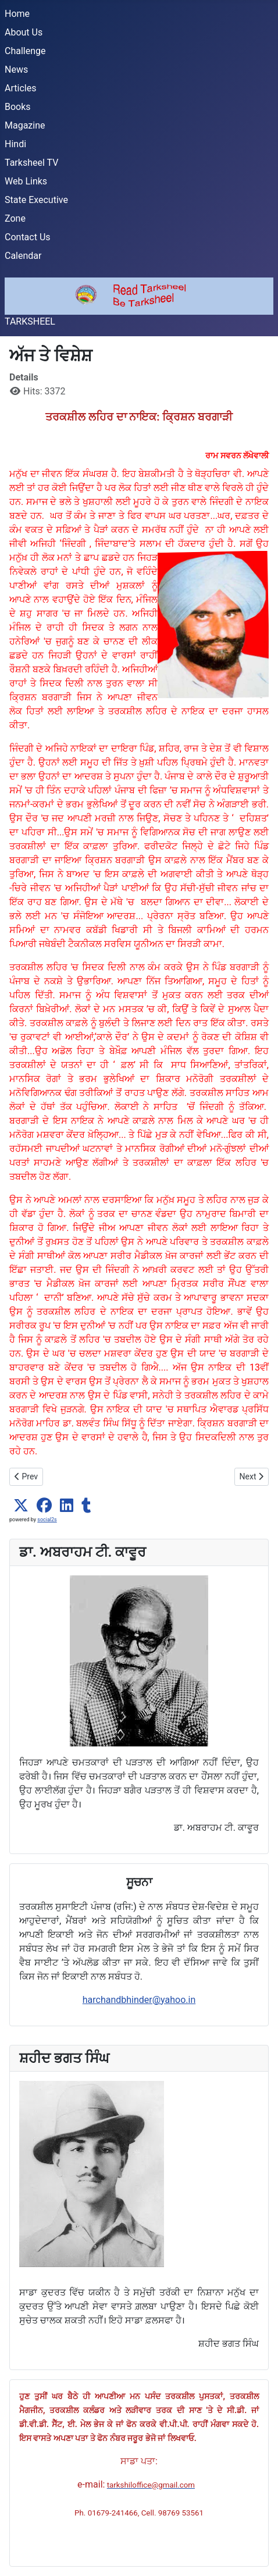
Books (18, 106)
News (16, 69)
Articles (20, 88)
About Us (23, 32)
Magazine (25, 125)
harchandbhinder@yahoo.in (139, 1999)
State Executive (36, 199)
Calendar (23, 255)
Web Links (26, 181)
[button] (20, 1505)
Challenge (25, 50)
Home (17, 13)
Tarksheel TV (31, 162)
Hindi (15, 144)
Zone (15, 218)
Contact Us (28, 237)
